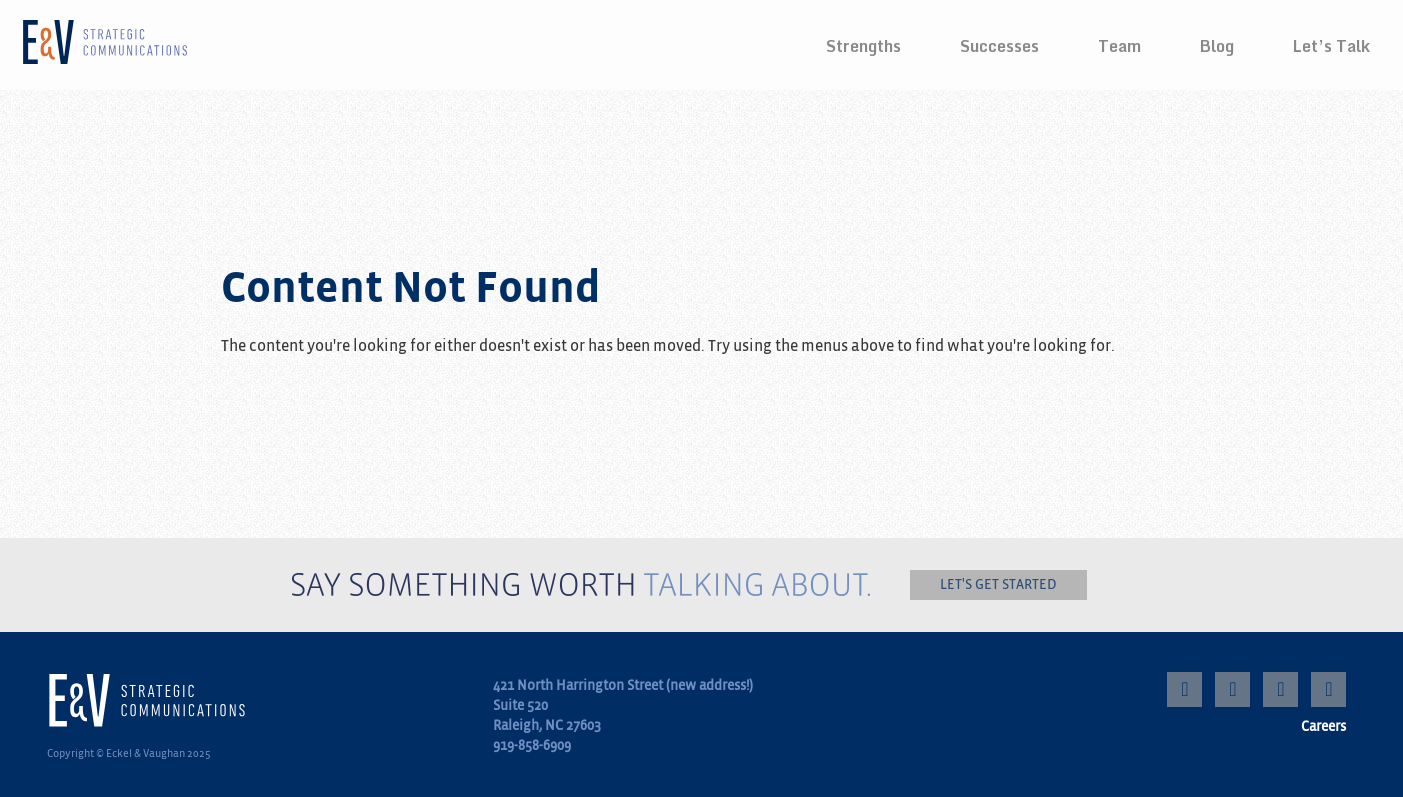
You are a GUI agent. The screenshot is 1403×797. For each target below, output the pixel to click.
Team (1119, 46)
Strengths (863, 46)
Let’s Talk (1331, 46)
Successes (999, 46)
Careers (1323, 726)
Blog (1217, 46)
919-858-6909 (532, 745)
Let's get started (998, 584)
